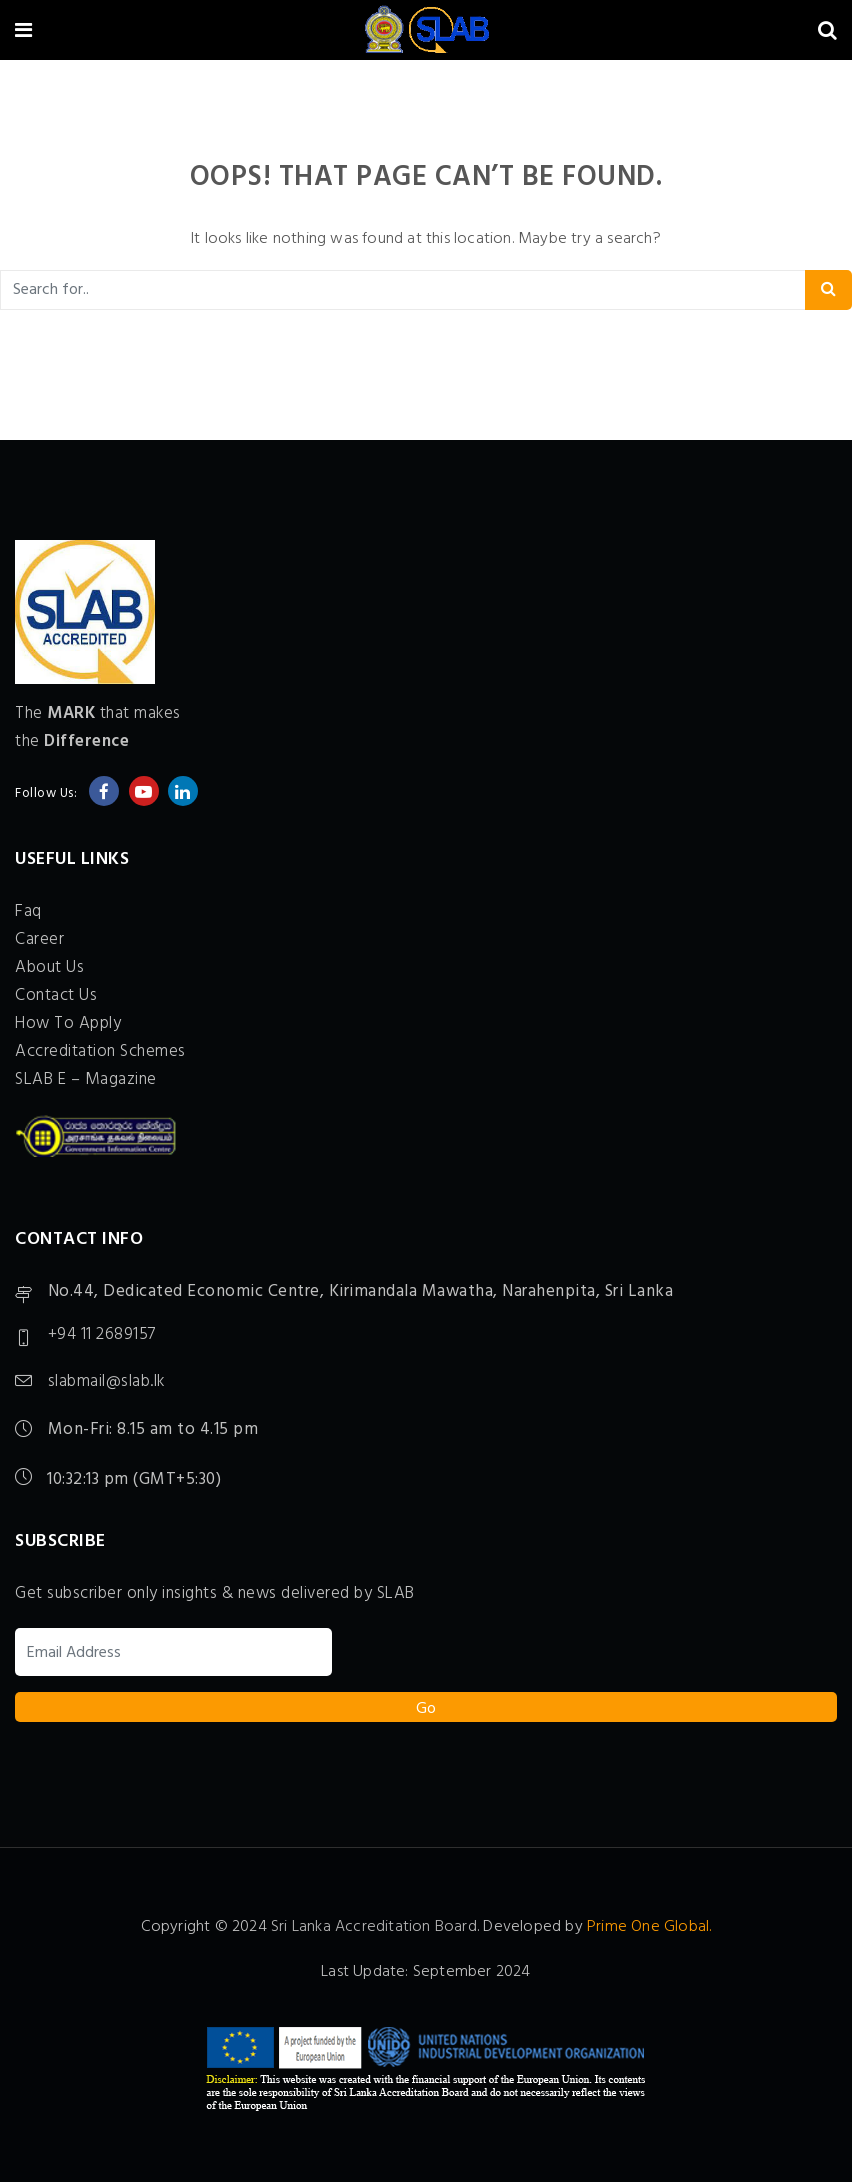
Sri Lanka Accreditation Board (374, 1927)
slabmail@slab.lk (106, 1382)
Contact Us (56, 995)
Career (39, 939)
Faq (28, 911)
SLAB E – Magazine (86, 1079)
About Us (49, 967)
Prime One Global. (649, 1927)
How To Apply (68, 1023)
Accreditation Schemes (100, 1051)
